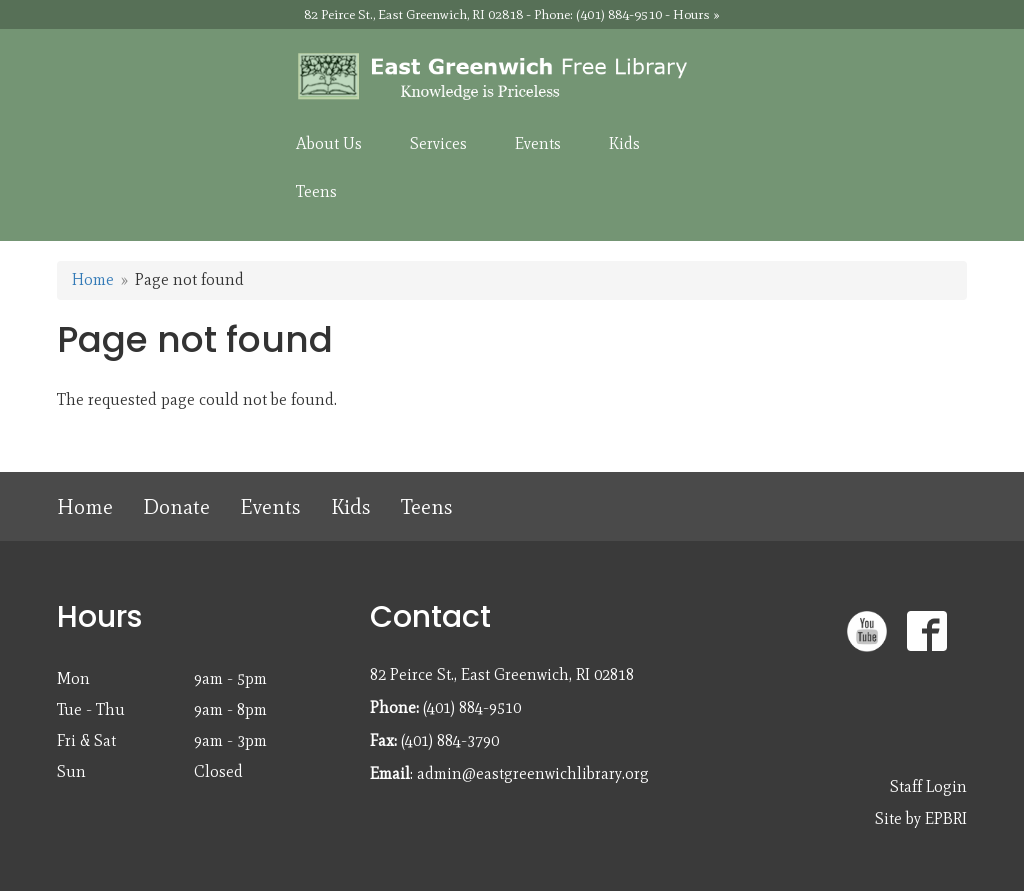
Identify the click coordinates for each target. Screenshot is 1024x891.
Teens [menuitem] (316, 191)
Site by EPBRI (921, 818)
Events (270, 506)
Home (93, 279)
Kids (351, 506)
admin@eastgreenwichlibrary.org (533, 773)
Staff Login (928, 786)
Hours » (696, 14)
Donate (176, 506)
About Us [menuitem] (329, 143)
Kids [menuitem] (624, 143)
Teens (427, 506)
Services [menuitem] (438, 143)
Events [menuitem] (538, 143)
